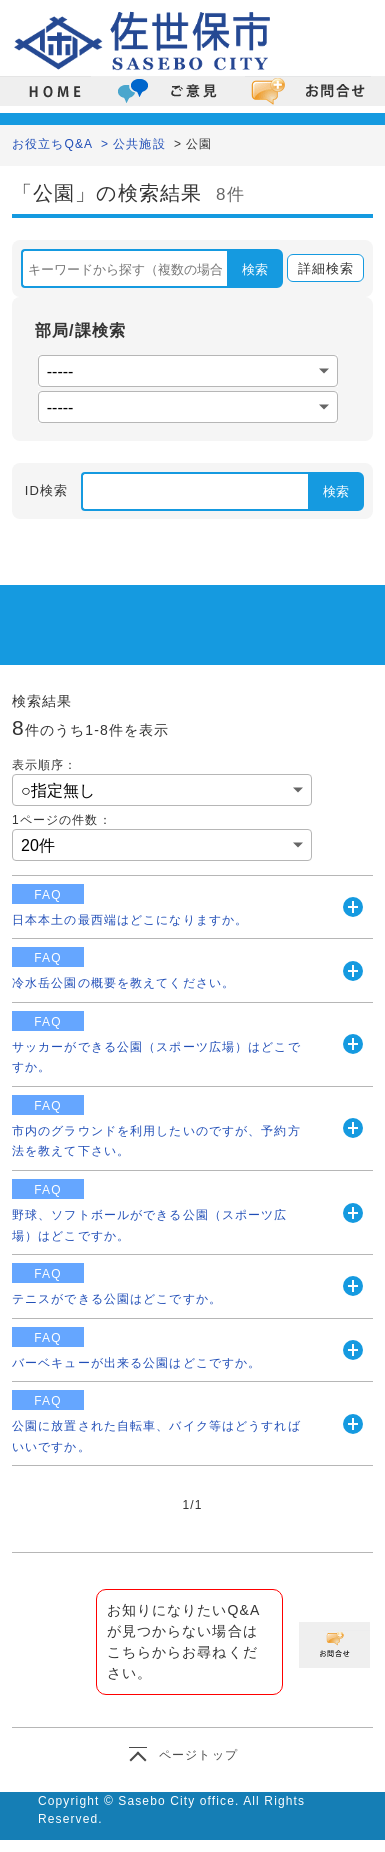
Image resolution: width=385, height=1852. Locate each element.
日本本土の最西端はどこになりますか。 (130, 920)
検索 (255, 269)
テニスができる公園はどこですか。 (117, 1299)
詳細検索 (320, 269)
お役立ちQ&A (52, 144)
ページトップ (198, 1755)
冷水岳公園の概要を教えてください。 (123, 983)
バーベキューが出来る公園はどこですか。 (136, 1363)
